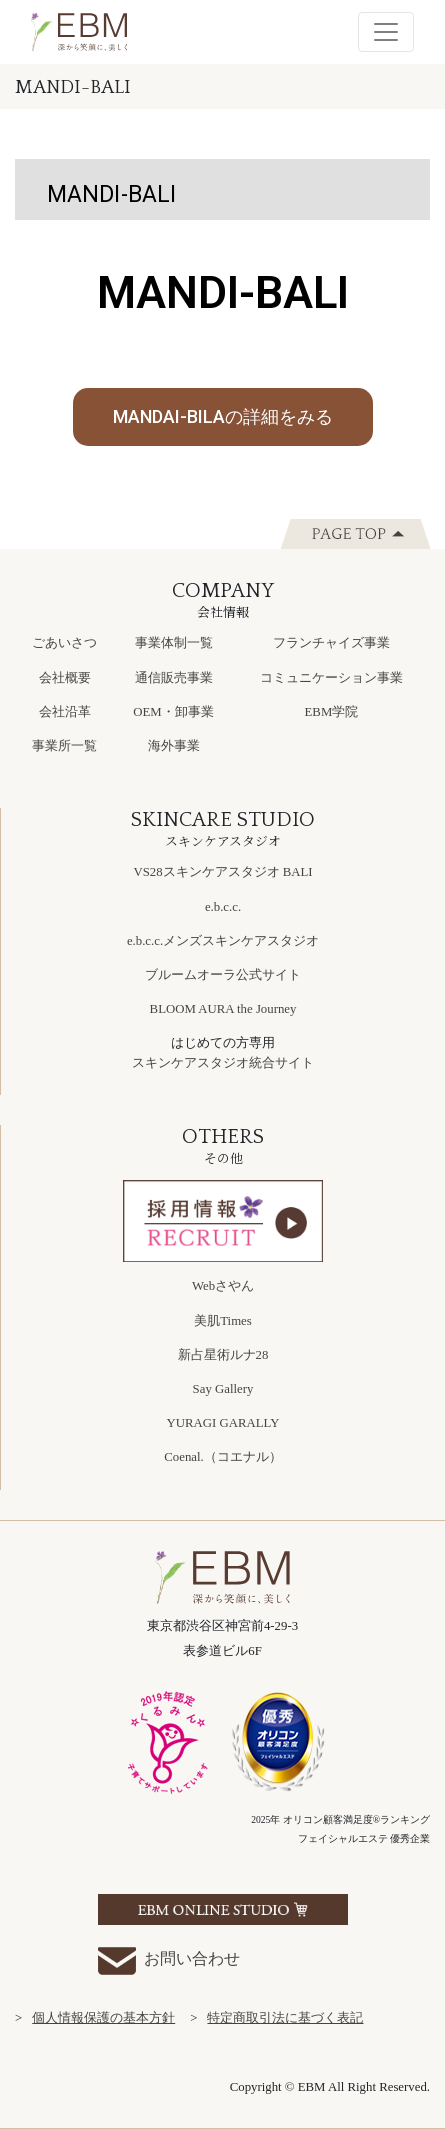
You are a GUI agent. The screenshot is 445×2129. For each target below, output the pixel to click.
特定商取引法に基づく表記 (285, 2018)
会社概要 (65, 678)
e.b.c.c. (223, 907)
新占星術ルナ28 (223, 1355)
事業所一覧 (64, 746)
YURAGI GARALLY (223, 1423)
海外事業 (174, 746)
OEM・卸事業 (173, 712)
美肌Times (223, 1321)
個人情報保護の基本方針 (103, 2018)
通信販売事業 (174, 678)
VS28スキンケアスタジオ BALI (222, 872)
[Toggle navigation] (386, 32)
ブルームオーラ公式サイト (223, 975)
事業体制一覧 (174, 643)
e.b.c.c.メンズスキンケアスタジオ (223, 941)
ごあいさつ (64, 643)
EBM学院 (332, 712)
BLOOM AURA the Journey (223, 1009)
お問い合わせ (169, 1960)
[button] (223, 417)
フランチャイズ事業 (331, 643)
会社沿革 (65, 712)
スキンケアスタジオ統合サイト (223, 1063)
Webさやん (223, 1286)
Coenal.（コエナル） (222, 1457)
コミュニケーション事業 (331, 678)
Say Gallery (223, 1389)
